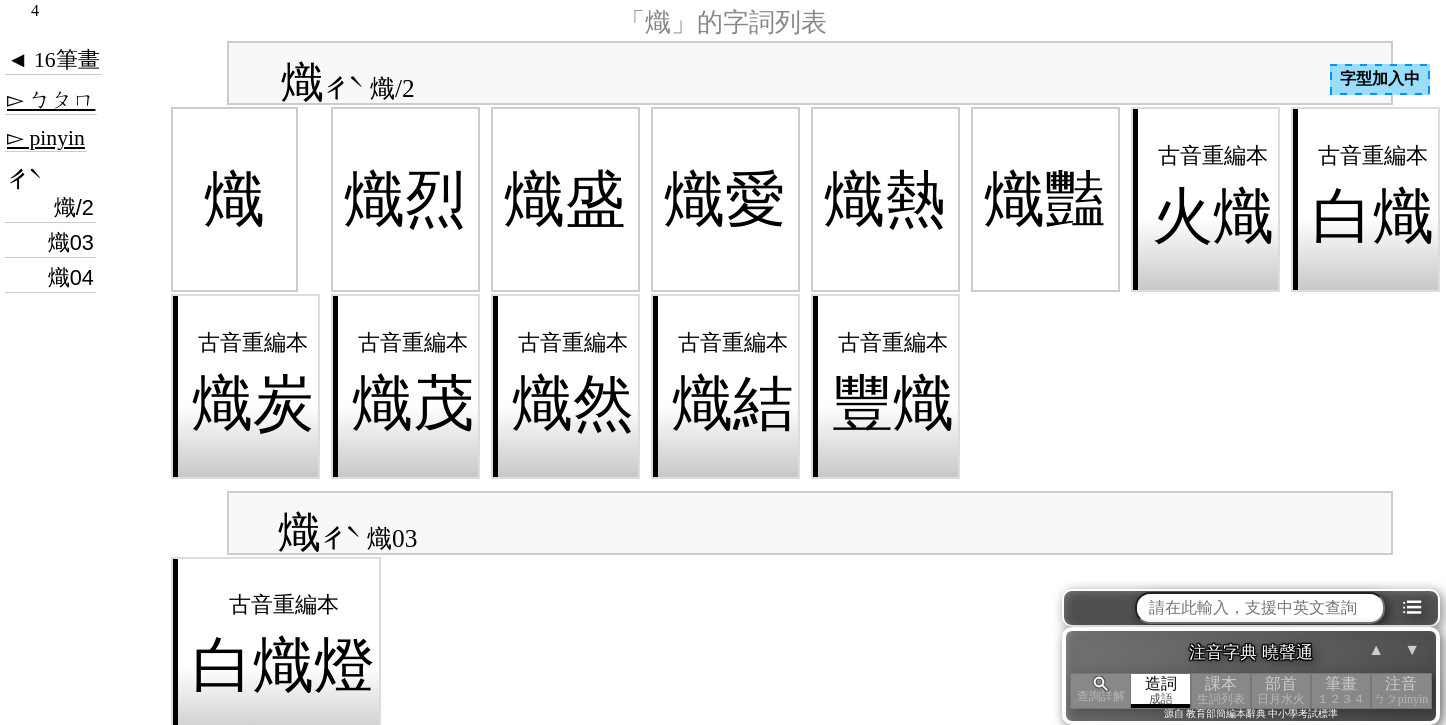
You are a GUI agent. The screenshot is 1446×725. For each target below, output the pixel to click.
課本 (1221, 690)
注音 (1401, 690)
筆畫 (1341, 690)
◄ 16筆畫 (53, 60)
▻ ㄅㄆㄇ (51, 100)
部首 (1281, 690)
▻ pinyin (46, 138)
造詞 (1161, 690)
